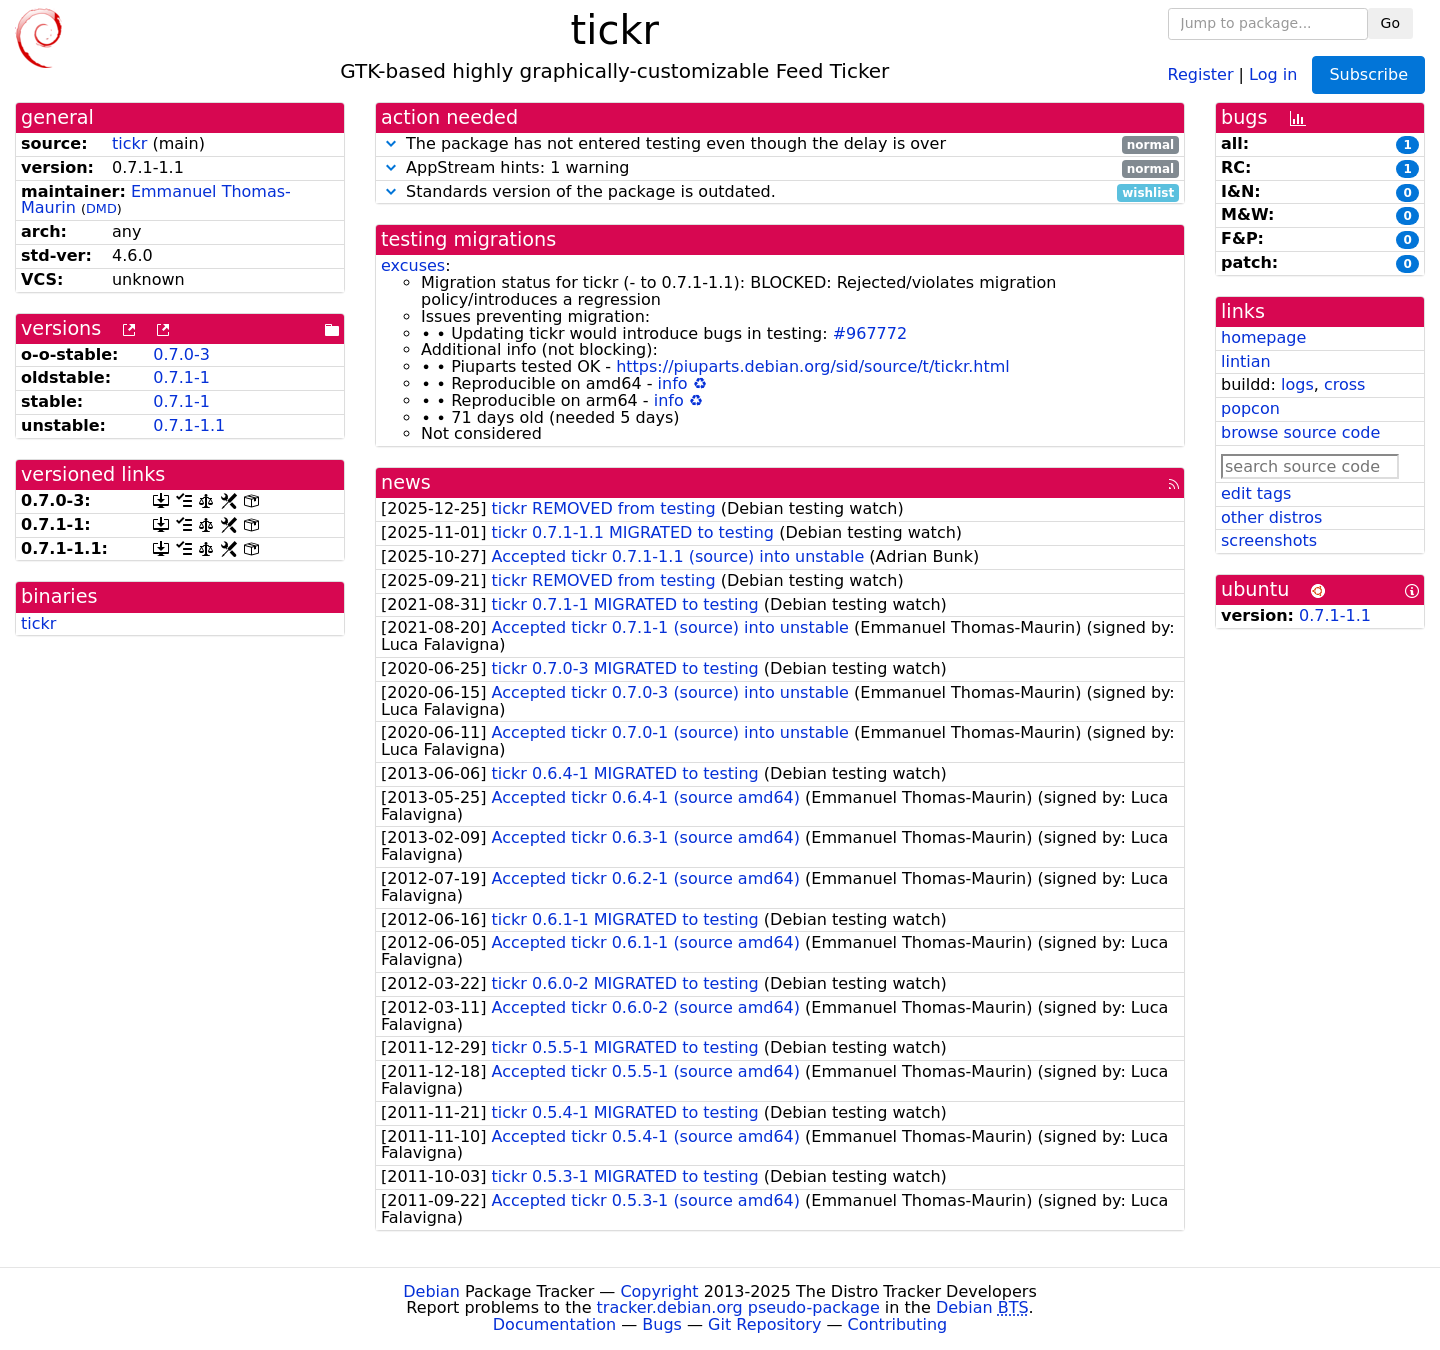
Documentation (554, 1324)
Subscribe (1368, 74)
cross (1344, 384)
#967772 (870, 333)
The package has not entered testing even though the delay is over (780, 144)
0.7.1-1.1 (189, 425)
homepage (1263, 337)
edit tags (1256, 493)
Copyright (659, 1291)
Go (1390, 23)
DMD (101, 208)
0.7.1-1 (181, 377)
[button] (391, 143)
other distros (1271, 517)
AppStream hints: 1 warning (780, 168)
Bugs (662, 1324)
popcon (1250, 408)
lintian (1246, 361)
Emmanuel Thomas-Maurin (156, 200)
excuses (413, 265)
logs (1297, 384)
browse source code (1300, 432)
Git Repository (764, 1324)
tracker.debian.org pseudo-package (738, 1307)
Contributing (898, 1324)
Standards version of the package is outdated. (780, 192)
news (406, 482)
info (673, 383)
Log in (1273, 73)
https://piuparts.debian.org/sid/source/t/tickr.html (813, 366)
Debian (431, 1291)
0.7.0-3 (181, 354)
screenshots (1269, 540)
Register (1201, 73)
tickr (129, 143)
